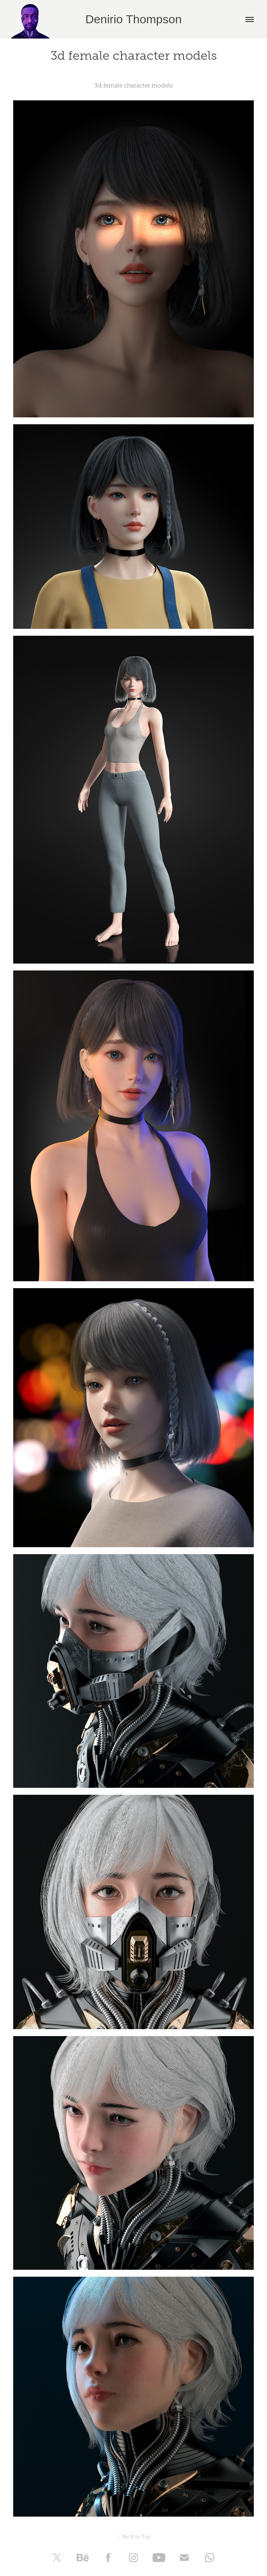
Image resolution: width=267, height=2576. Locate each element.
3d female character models (134, 85)
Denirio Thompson (133, 19)
